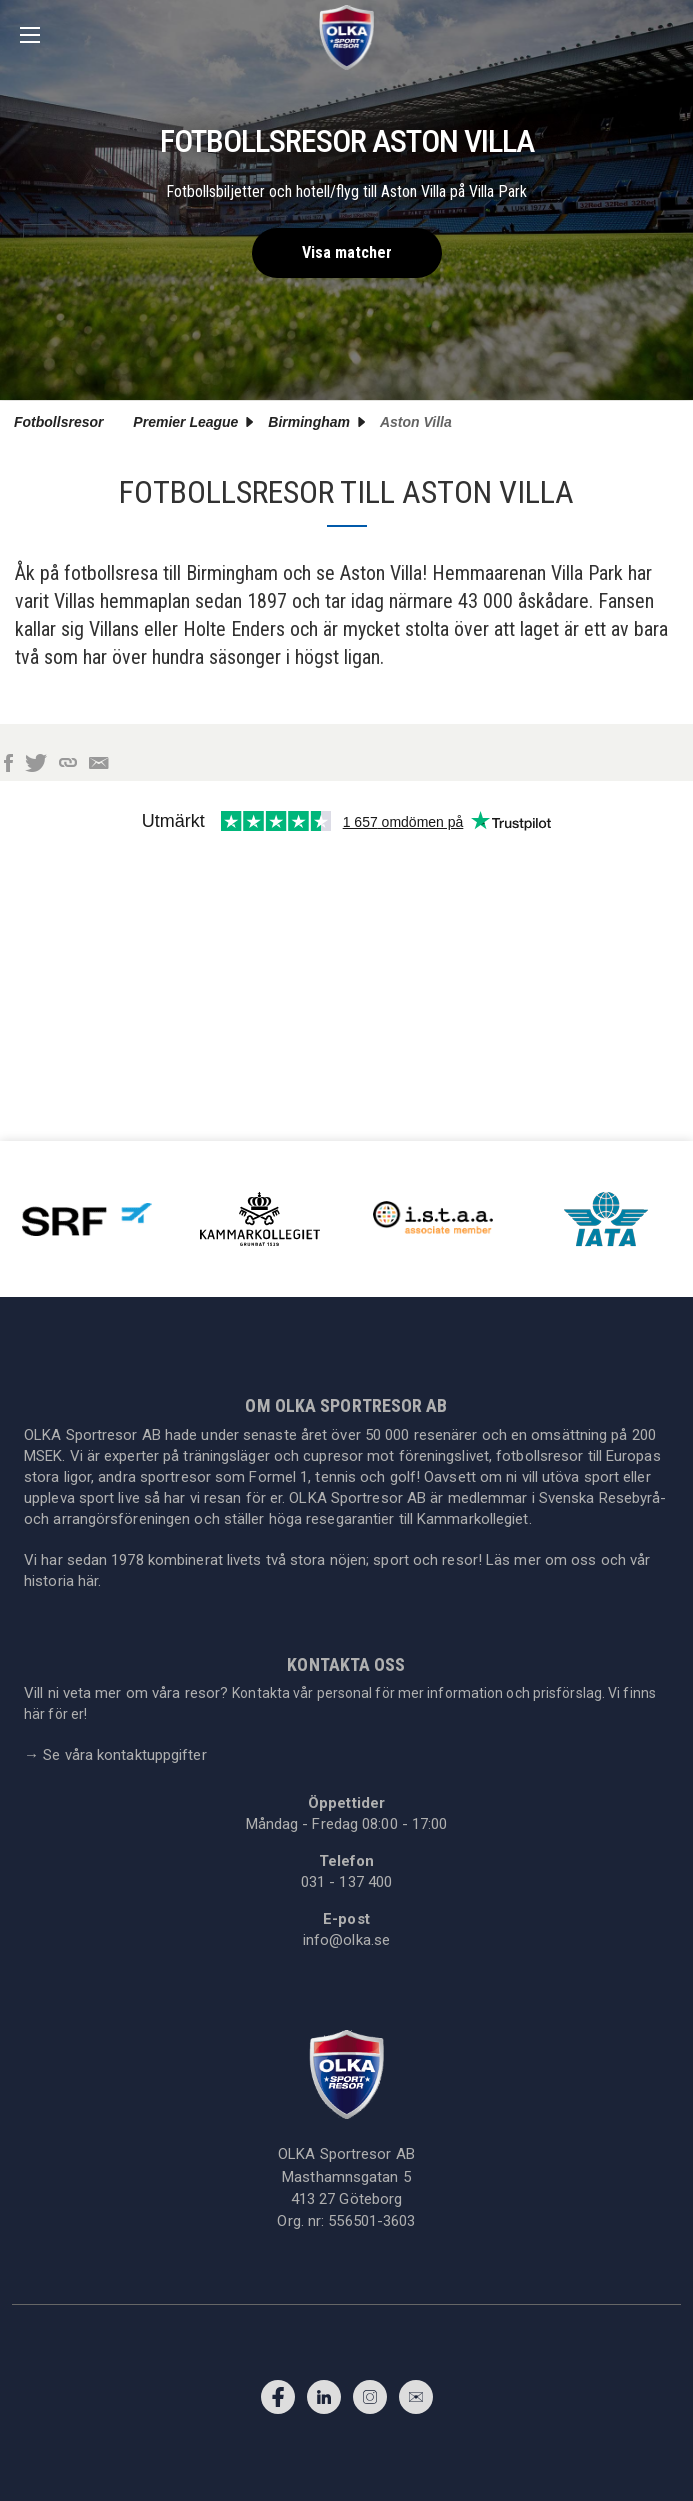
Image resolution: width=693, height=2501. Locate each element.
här (88, 1581)
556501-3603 (371, 2221)
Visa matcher (347, 252)
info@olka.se (346, 1940)
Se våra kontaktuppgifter (115, 1755)
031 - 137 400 (346, 1882)
